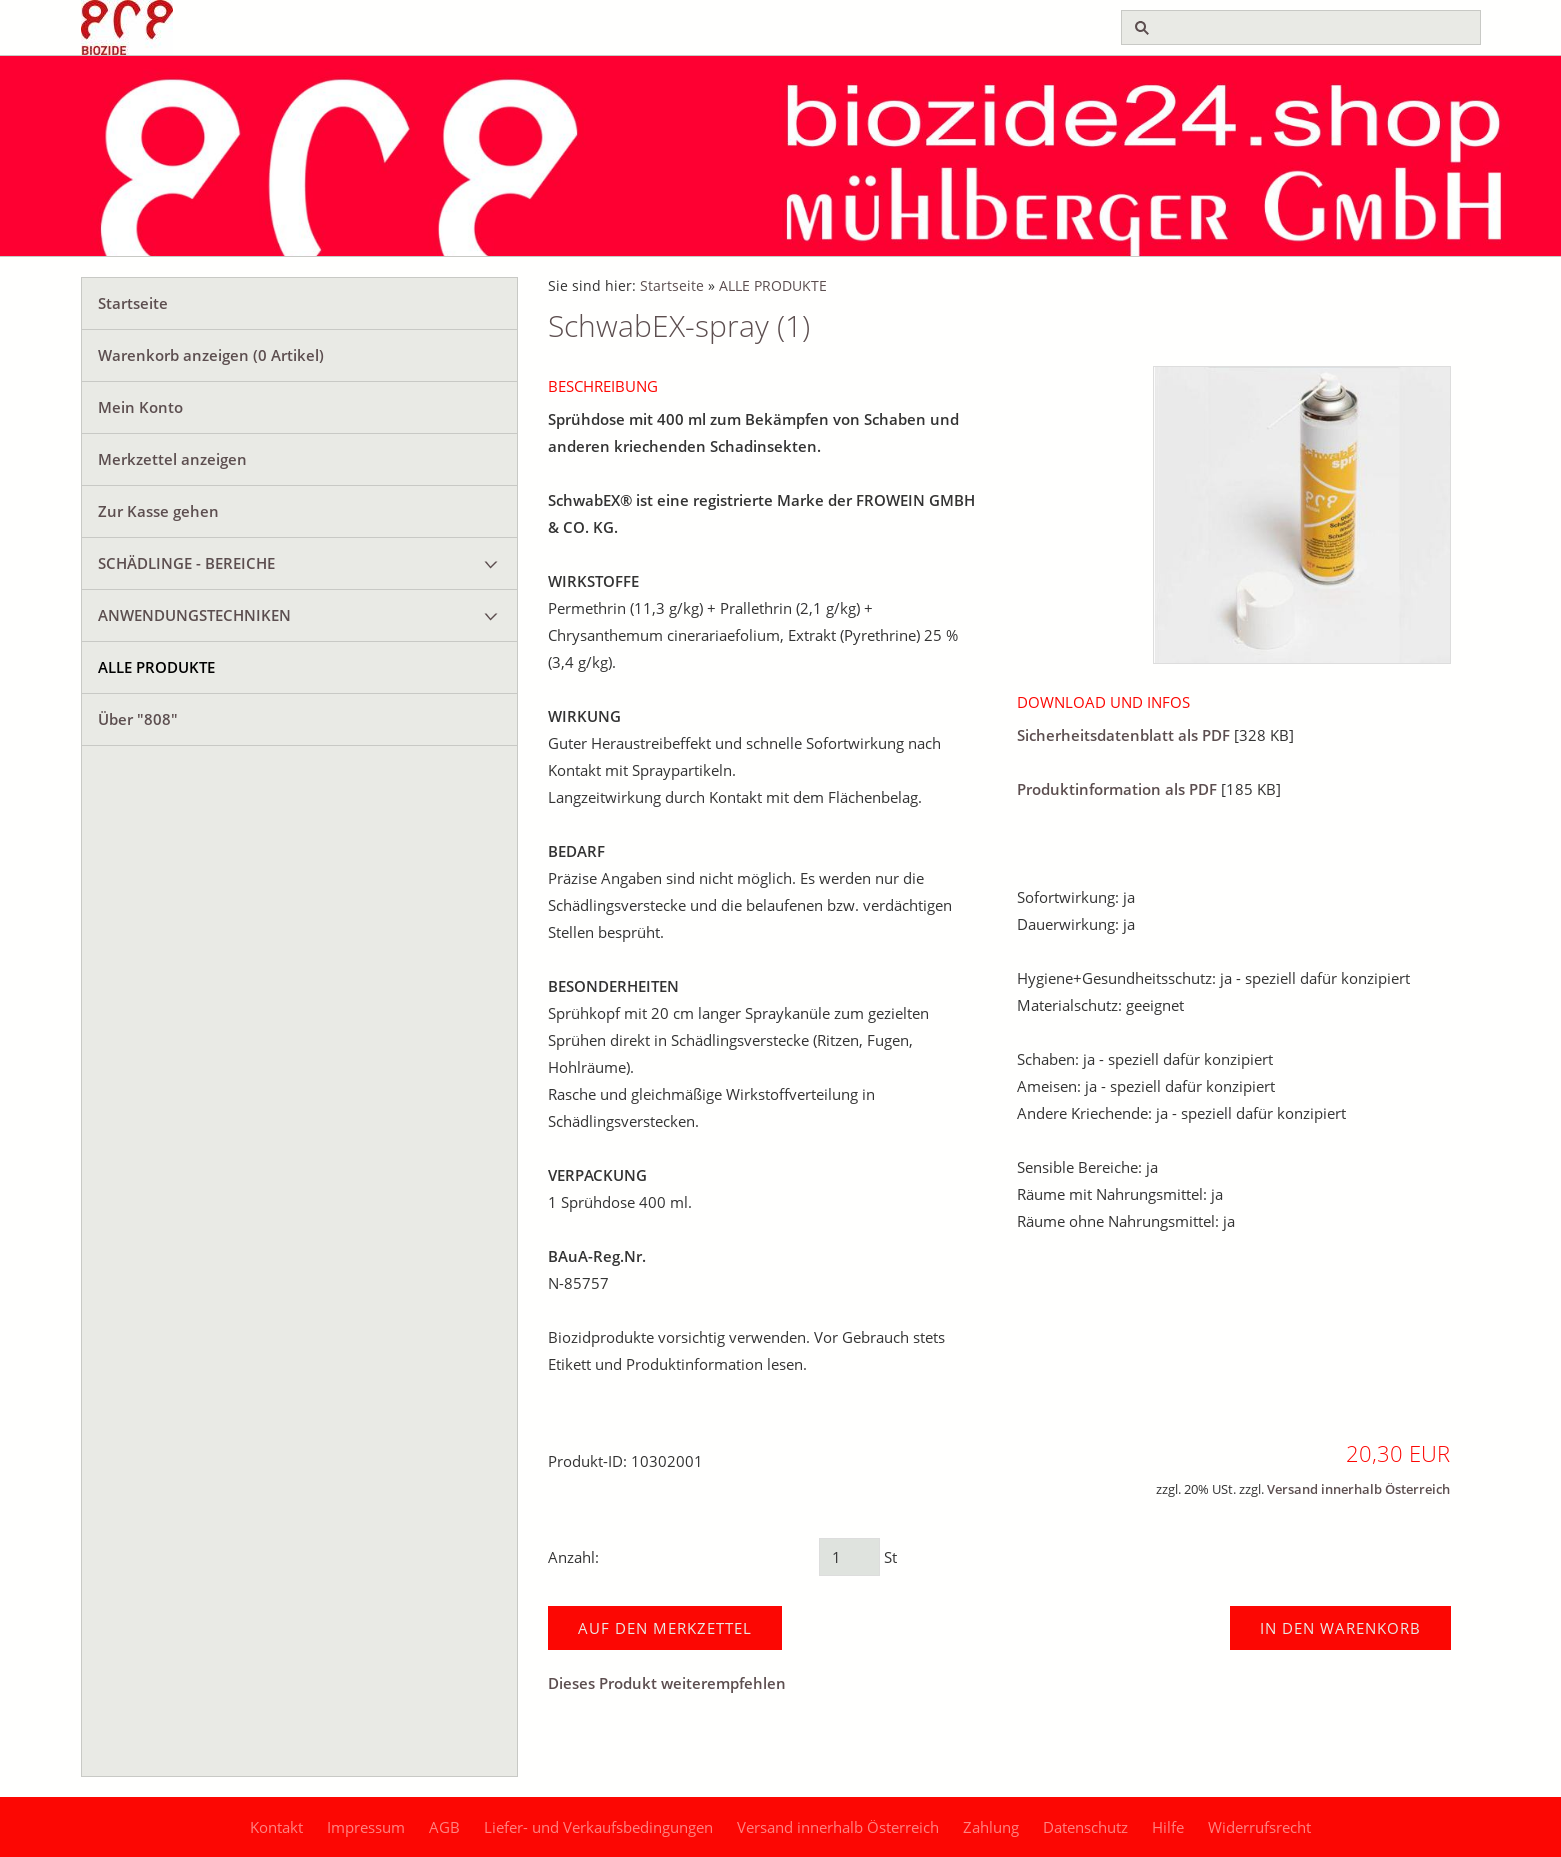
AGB (444, 1827)
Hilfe (1168, 1827)
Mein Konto (140, 407)
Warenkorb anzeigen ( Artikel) (211, 355)
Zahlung (991, 1827)
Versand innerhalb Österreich (1358, 1489)
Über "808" (138, 719)
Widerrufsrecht (1259, 1827)
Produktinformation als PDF (1117, 789)
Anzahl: (573, 1557)
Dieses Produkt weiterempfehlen (667, 1683)
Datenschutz (1085, 1827)
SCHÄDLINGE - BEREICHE (186, 563)
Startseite (133, 303)
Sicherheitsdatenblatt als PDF (1123, 735)
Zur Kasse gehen (158, 511)
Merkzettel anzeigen (172, 459)
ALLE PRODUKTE (156, 667)
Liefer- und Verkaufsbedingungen (598, 1827)
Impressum (366, 1827)
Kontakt (276, 1827)
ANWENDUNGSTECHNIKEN (194, 615)
